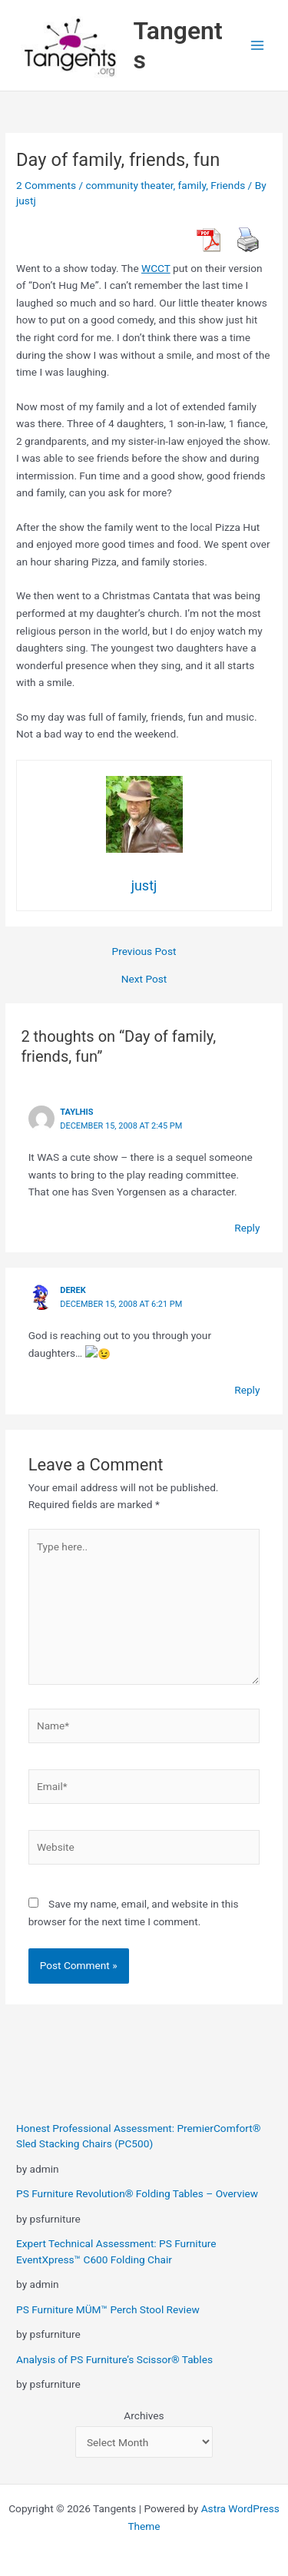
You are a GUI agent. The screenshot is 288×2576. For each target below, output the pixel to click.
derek (72, 1290)
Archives (144, 2415)
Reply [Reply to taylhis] (247, 1228)
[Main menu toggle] (257, 45)
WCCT (155, 268)
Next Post (144, 979)
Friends (227, 185)
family (192, 185)
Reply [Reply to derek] (247, 1388)
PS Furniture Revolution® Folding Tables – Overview (137, 2192)
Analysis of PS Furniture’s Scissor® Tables (114, 2358)
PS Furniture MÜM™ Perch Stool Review (108, 2308)
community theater (130, 185)
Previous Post (144, 952)
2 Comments (46, 185)
